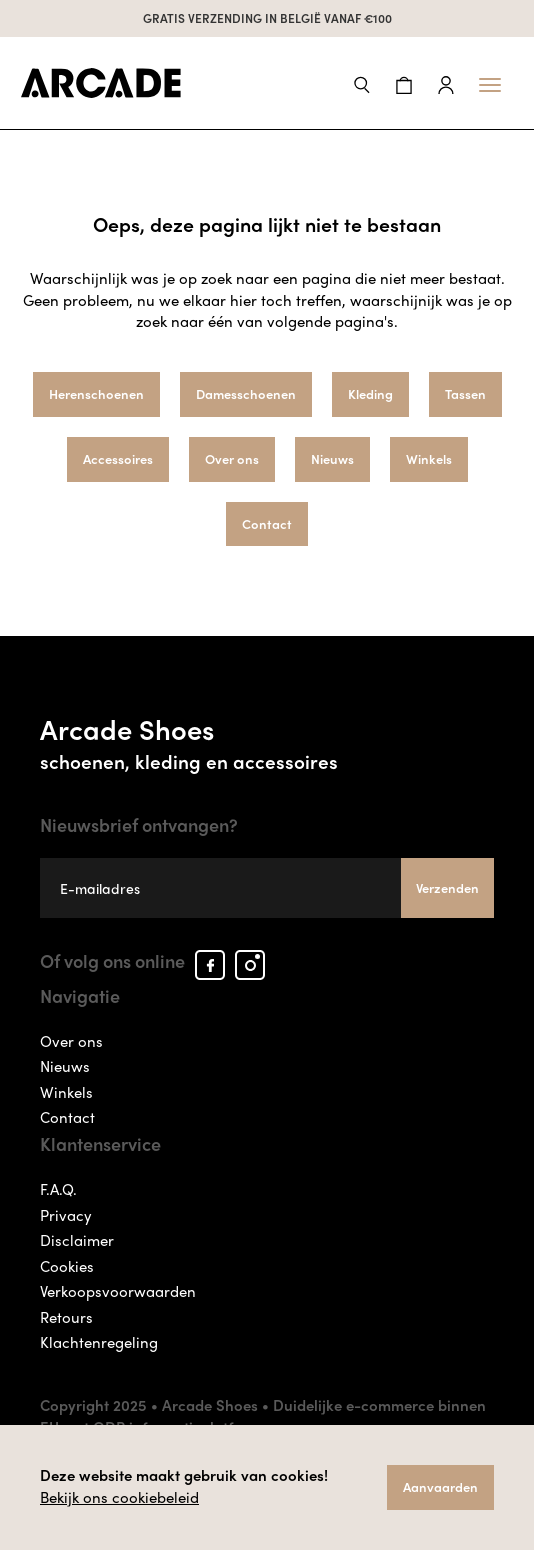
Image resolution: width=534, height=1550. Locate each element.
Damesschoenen (246, 393)
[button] (362, 82)
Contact (267, 523)
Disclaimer (77, 1240)
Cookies (67, 1266)
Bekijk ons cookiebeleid (119, 1497)
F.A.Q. (58, 1189)
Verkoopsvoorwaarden (118, 1291)
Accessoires (118, 458)
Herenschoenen (96, 393)
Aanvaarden (440, 1486)
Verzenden (447, 887)
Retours (66, 1317)
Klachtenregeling (99, 1342)
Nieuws (332, 458)
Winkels (429, 458)
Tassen (465, 393)
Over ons (232, 458)
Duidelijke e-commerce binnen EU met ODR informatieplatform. (263, 1415)
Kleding (370, 393)
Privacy (66, 1215)
